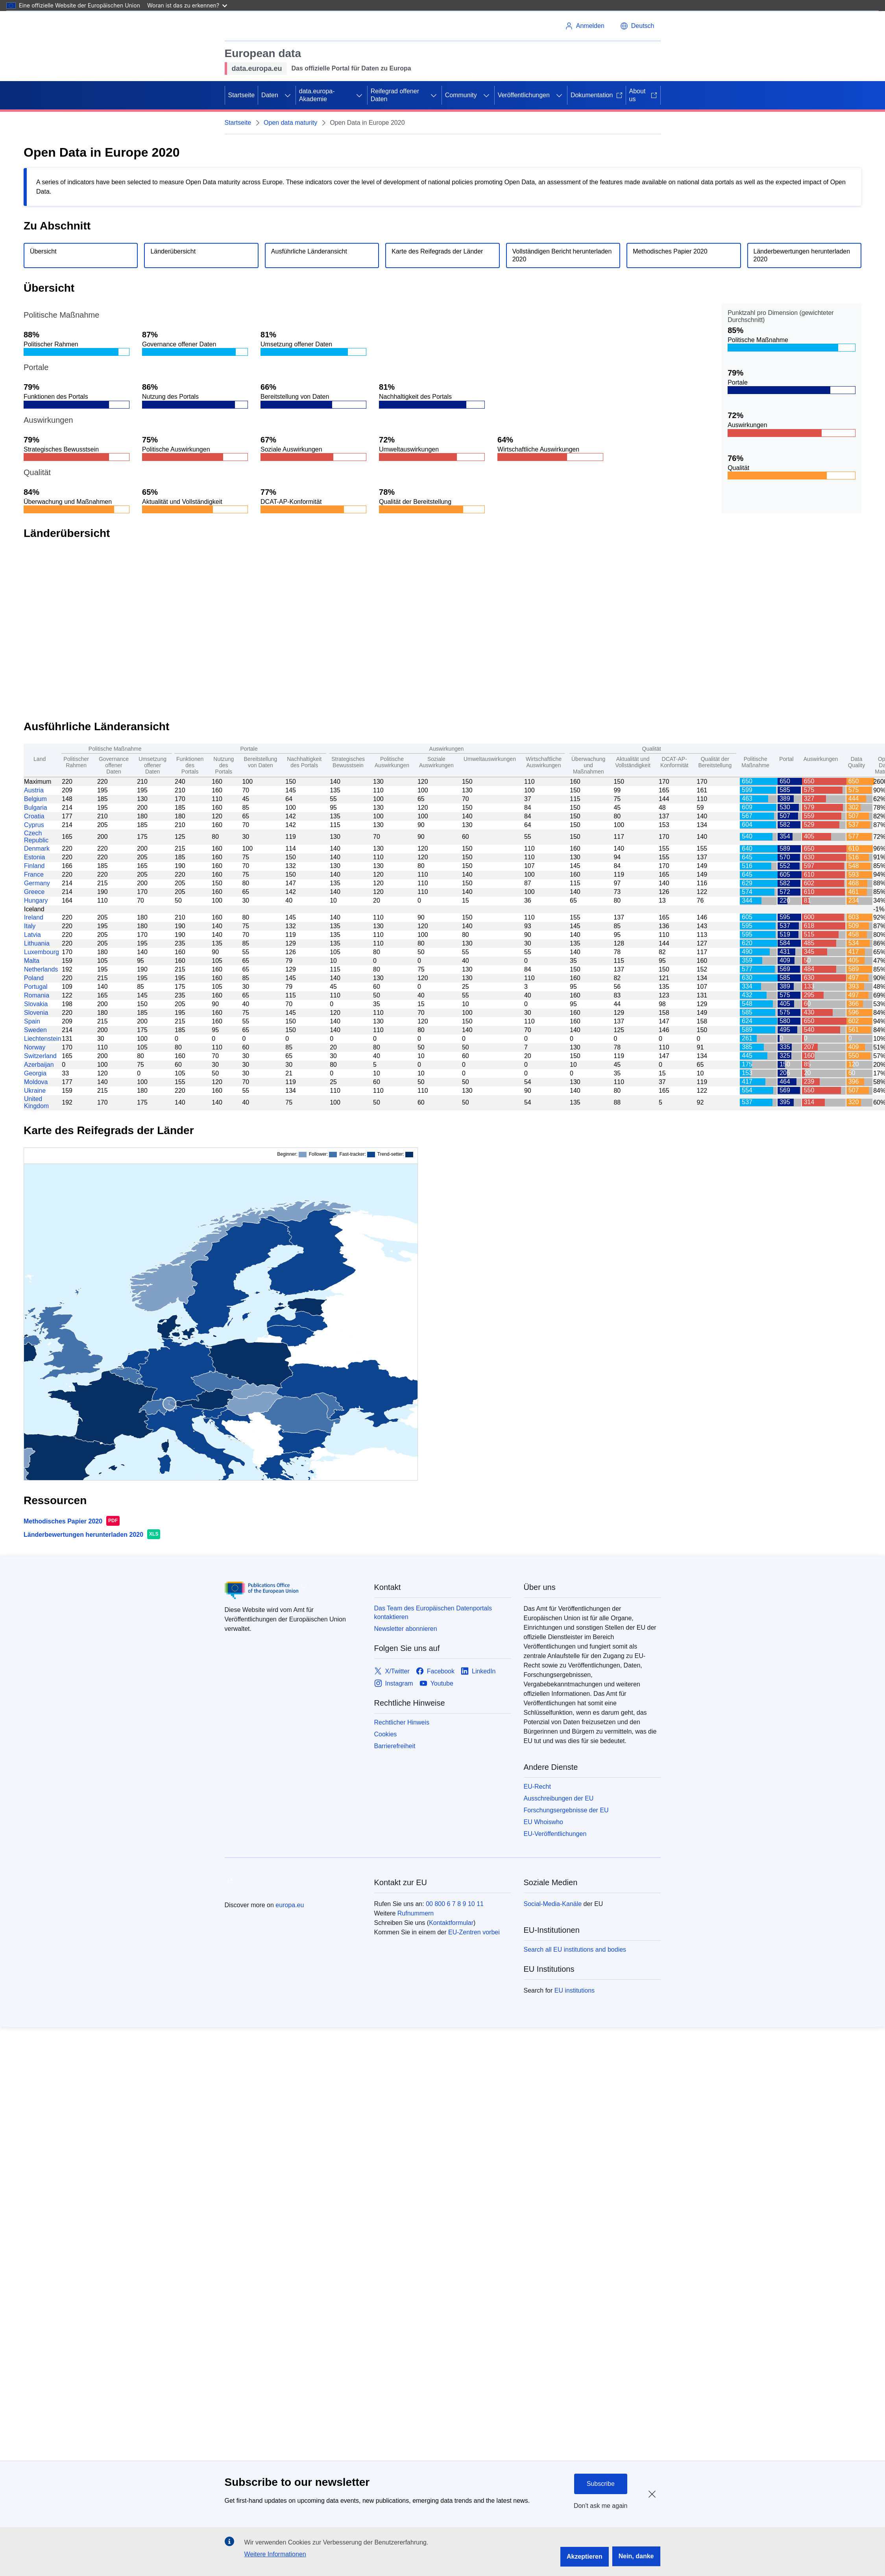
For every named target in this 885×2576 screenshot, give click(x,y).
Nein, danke (636, 2556)
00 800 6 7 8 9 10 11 (455, 1904)
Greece (34, 891)
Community (461, 95)
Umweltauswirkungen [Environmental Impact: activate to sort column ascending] (490, 759)
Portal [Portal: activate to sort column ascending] (786, 759)
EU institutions (574, 1990)
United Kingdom (36, 1102)
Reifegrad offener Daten (395, 95)
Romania (36, 995)
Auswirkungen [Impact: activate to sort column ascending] (821, 759)
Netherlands (41, 969)
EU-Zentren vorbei (474, 1932)
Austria (34, 790)
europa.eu (289, 1905)
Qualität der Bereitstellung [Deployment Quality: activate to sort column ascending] (715, 762)
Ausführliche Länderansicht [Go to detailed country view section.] (309, 251)
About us (643, 95)
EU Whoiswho (543, 1822)
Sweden (35, 1030)
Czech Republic (36, 837)
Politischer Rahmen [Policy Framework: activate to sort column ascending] (76, 762)
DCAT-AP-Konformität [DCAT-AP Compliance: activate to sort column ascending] (674, 762)
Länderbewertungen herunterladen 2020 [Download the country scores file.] (802, 255)
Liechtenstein (42, 1038)
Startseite (241, 95)
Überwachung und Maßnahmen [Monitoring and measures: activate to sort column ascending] (588, 765)
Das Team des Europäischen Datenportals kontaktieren (433, 1612)
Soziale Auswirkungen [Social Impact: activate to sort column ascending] (436, 762)
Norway (34, 1047)
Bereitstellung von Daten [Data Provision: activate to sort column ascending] (260, 762)
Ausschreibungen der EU (559, 1798)
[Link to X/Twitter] (392, 1671)
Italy (29, 926)
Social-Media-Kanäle (553, 1904)
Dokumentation (597, 95)
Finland (34, 865)
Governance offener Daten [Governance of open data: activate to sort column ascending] (114, 765)
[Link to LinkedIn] (478, 1671)
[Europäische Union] (261, 26)
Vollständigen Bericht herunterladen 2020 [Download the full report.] (562, 255)
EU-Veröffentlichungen (555, 1833)
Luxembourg (41, 952)
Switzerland (40, 1056)
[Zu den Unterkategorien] (288, 95)
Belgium (35, 799)
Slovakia (36, 1004)
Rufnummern (415, 1913)
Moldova (36, 1082)
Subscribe (601, 2483)
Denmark (37, 848)
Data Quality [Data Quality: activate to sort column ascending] (856, 762)
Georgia (35, 1073)
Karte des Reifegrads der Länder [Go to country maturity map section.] (437, 251)
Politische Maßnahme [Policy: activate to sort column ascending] (755, 762)
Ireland (33, 917)
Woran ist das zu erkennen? (187, 5)
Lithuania (37, 943)
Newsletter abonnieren (405, 1628)
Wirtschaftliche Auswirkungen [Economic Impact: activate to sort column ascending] (544, 762)
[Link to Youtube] (436, 1683)
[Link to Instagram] (393, 1683)
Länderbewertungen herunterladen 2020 (83, 1534)
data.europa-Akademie (317, 95)
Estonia (34, 857)
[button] (637, 26)
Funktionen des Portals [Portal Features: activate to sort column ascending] (189, 765)
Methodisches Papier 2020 (63, 1521)
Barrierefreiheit (395, 1746)
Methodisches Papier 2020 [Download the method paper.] (670, 251)
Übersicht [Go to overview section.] (43, 251)
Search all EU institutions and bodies (575, 1949)
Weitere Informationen (275, 2554)
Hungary (36, 900)
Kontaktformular (451, 1922)
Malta (31, 960)
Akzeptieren (584, 2556)
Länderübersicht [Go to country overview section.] (173, 251)
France (34, 874)
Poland (34, 978)
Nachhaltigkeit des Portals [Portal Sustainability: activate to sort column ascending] (304, 762)
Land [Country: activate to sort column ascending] (39, 759)
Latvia (32, 934)
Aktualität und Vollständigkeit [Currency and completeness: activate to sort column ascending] (632, 762)
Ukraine (35, 1090)
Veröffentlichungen (524, 95)
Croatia (34, 816)
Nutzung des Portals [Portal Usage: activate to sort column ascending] (223, 765)
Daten (269, 95)
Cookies (385, 1734)
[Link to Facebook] (435, 1671)
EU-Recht (537, 1786)
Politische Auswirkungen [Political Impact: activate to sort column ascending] (392, 762)
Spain (32, 1021)
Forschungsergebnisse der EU (566, 1810)
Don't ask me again (600, 2505)
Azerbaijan (39, 1064)
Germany (37, 883)
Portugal (36, 986)
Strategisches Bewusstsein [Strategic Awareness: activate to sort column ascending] (348, 762)
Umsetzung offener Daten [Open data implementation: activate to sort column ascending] (152, 765)
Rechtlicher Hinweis (402, 1722)
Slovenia (36, 1012)
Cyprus (34, 825)
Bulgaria (35, 807)
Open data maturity (290, 122)
